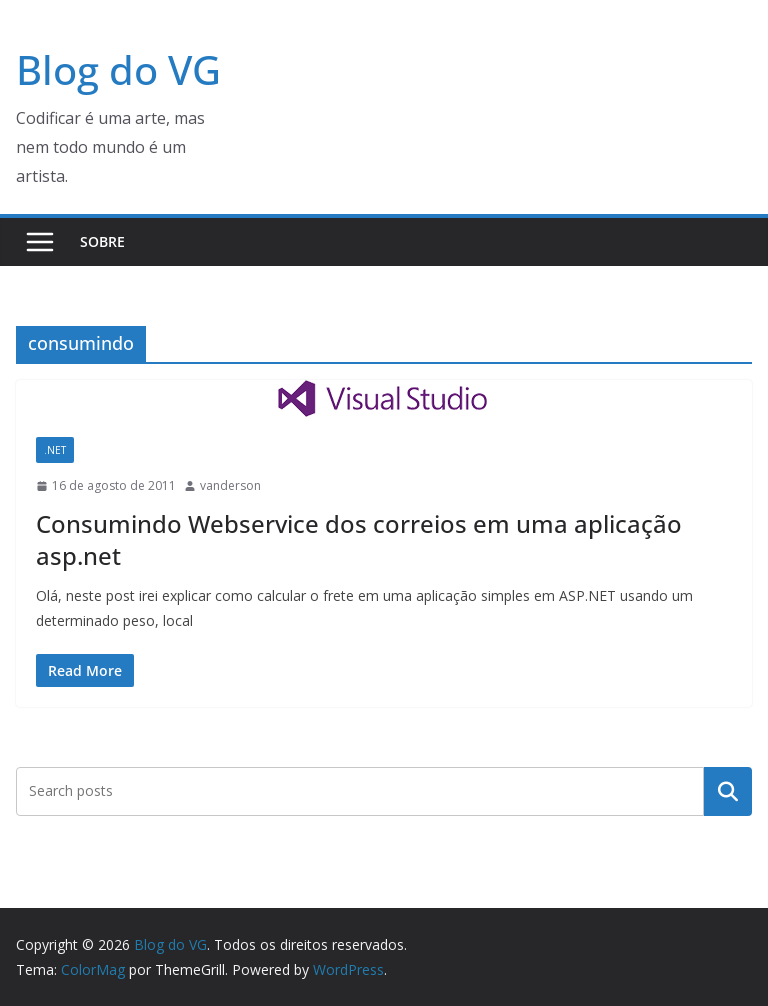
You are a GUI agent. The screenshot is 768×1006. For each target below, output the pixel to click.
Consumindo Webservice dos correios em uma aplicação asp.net (359, 539)
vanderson (230, 485)
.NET (55, 450)
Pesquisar (728, 791)
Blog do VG (118, 69)
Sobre (102, 241)
